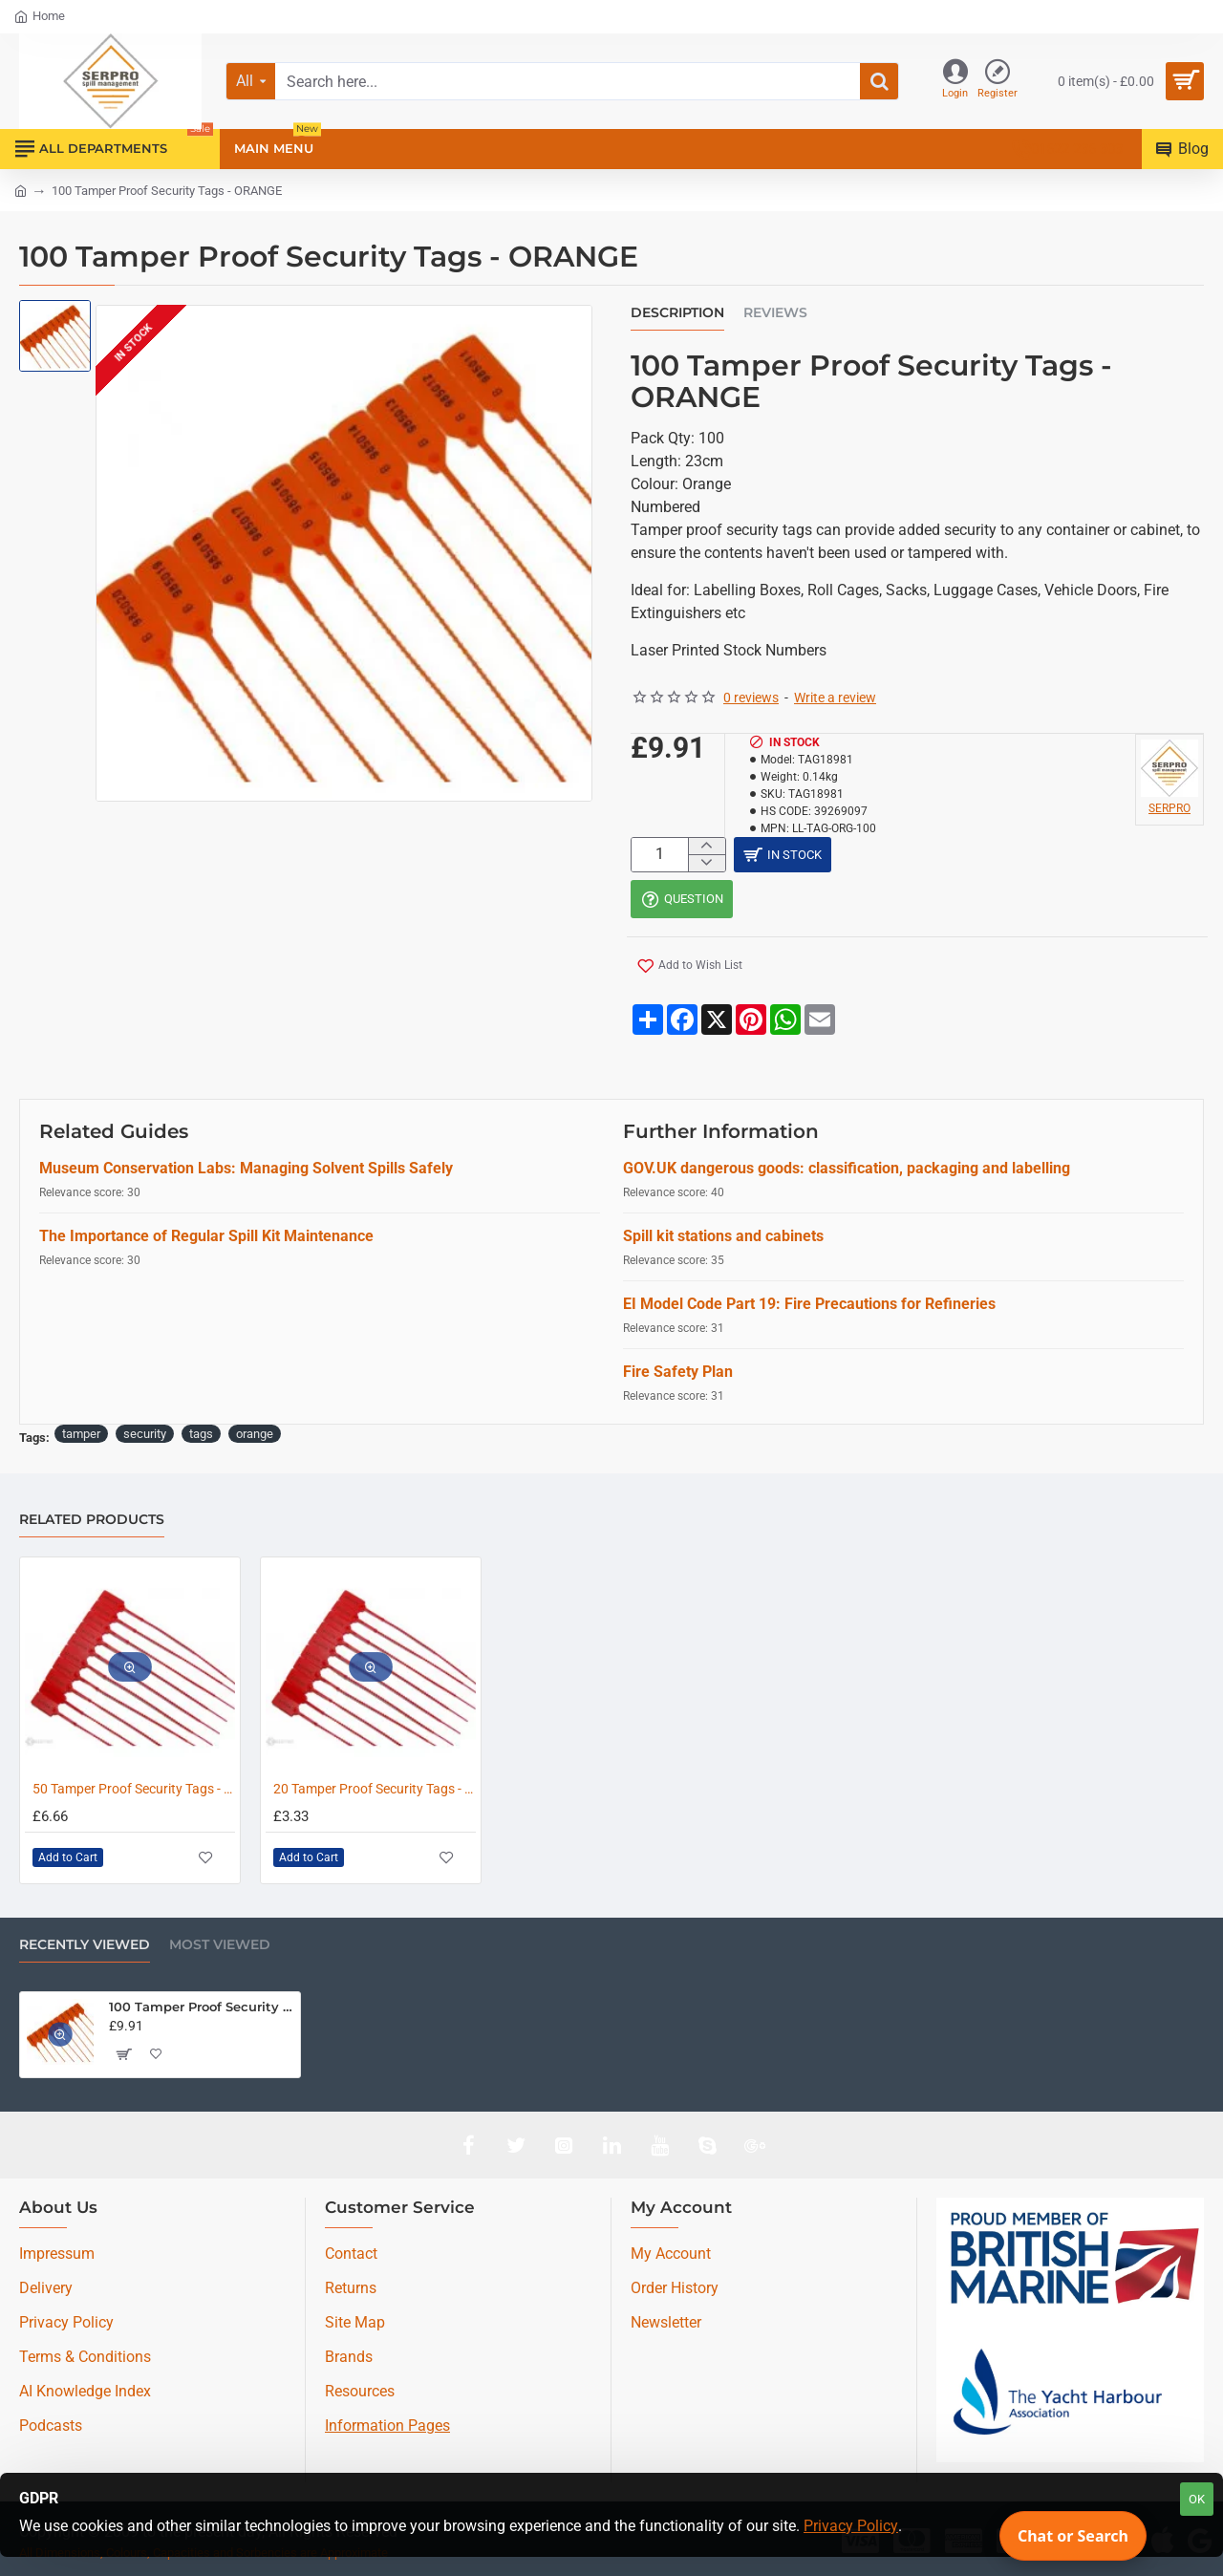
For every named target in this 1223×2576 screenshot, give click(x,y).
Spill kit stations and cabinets (723, 1240)
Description (677, 313)
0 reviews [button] (751, 697)
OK (1197, 2499)
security (144, 1437)
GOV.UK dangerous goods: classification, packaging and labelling (846, 1172)
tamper (81, 1437)
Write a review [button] (835, 697)
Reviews (775, 313)
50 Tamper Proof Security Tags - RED (133, 1788)
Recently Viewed (84, 1945)
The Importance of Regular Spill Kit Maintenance (206, 1240)
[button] (686, 973)
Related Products (91, 1520)
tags (201, 1437)
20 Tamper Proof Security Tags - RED (374, 1788)
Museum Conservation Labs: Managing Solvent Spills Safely (246, 1172)
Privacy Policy (851, 2526)
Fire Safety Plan (678, 1375)
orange (254, 1437)
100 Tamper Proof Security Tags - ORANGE (201, 2006)
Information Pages (387, 2425)
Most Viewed (219, 1945)
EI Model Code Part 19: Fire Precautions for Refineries (809, 1308)
